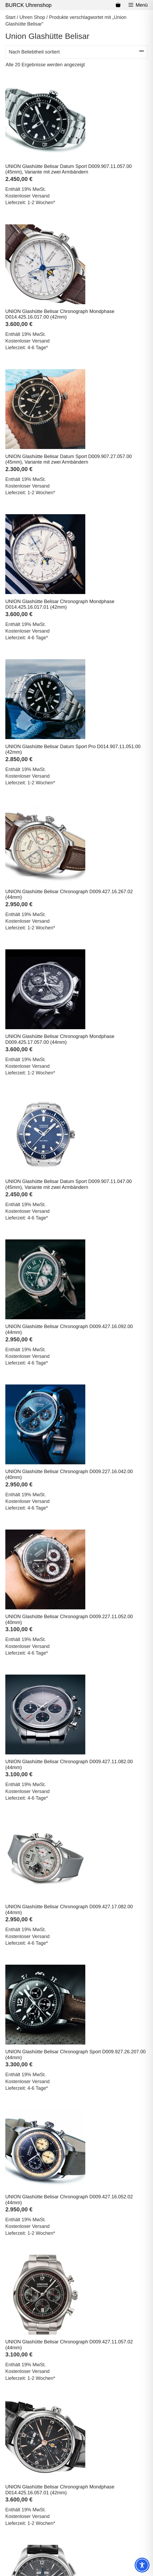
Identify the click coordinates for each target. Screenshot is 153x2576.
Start (10, 17)
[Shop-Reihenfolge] (76, 52)
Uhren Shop (32, 17)
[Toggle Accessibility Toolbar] (142, 2565)
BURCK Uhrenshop (28, 5)
